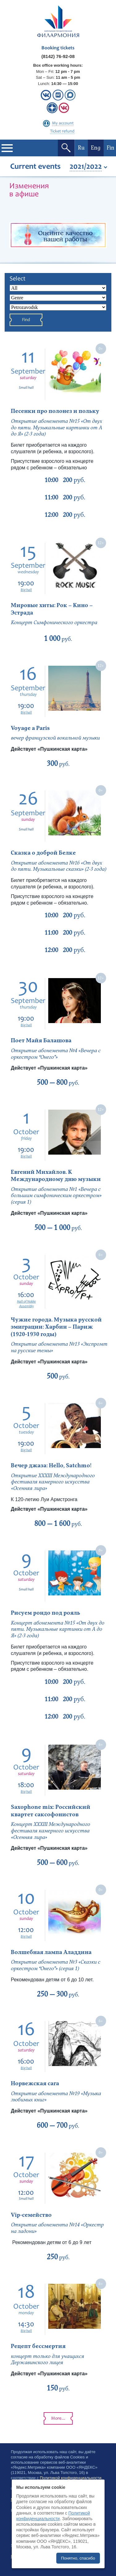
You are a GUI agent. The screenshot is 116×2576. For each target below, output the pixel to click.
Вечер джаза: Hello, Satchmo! (52, 1465)
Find (26, 320)
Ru (81, 147)
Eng (96, 147)
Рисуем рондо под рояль (45, 1613)
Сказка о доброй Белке (43, 852)
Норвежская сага (35, 2083)
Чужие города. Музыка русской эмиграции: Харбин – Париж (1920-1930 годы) (56, 1327)
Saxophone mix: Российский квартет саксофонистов (50, 1811)
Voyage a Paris (30, 728)
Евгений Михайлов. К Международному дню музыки (56, 1176)
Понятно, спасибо (78, 2558)
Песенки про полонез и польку (55, 411)
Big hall (26, 590)
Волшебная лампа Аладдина (51, 1952)
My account (63, 123)
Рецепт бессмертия (38, 2346)
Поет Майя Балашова (41, 1040)
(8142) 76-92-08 (58, 56)
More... (58, 2418)
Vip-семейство (32, 2215)
